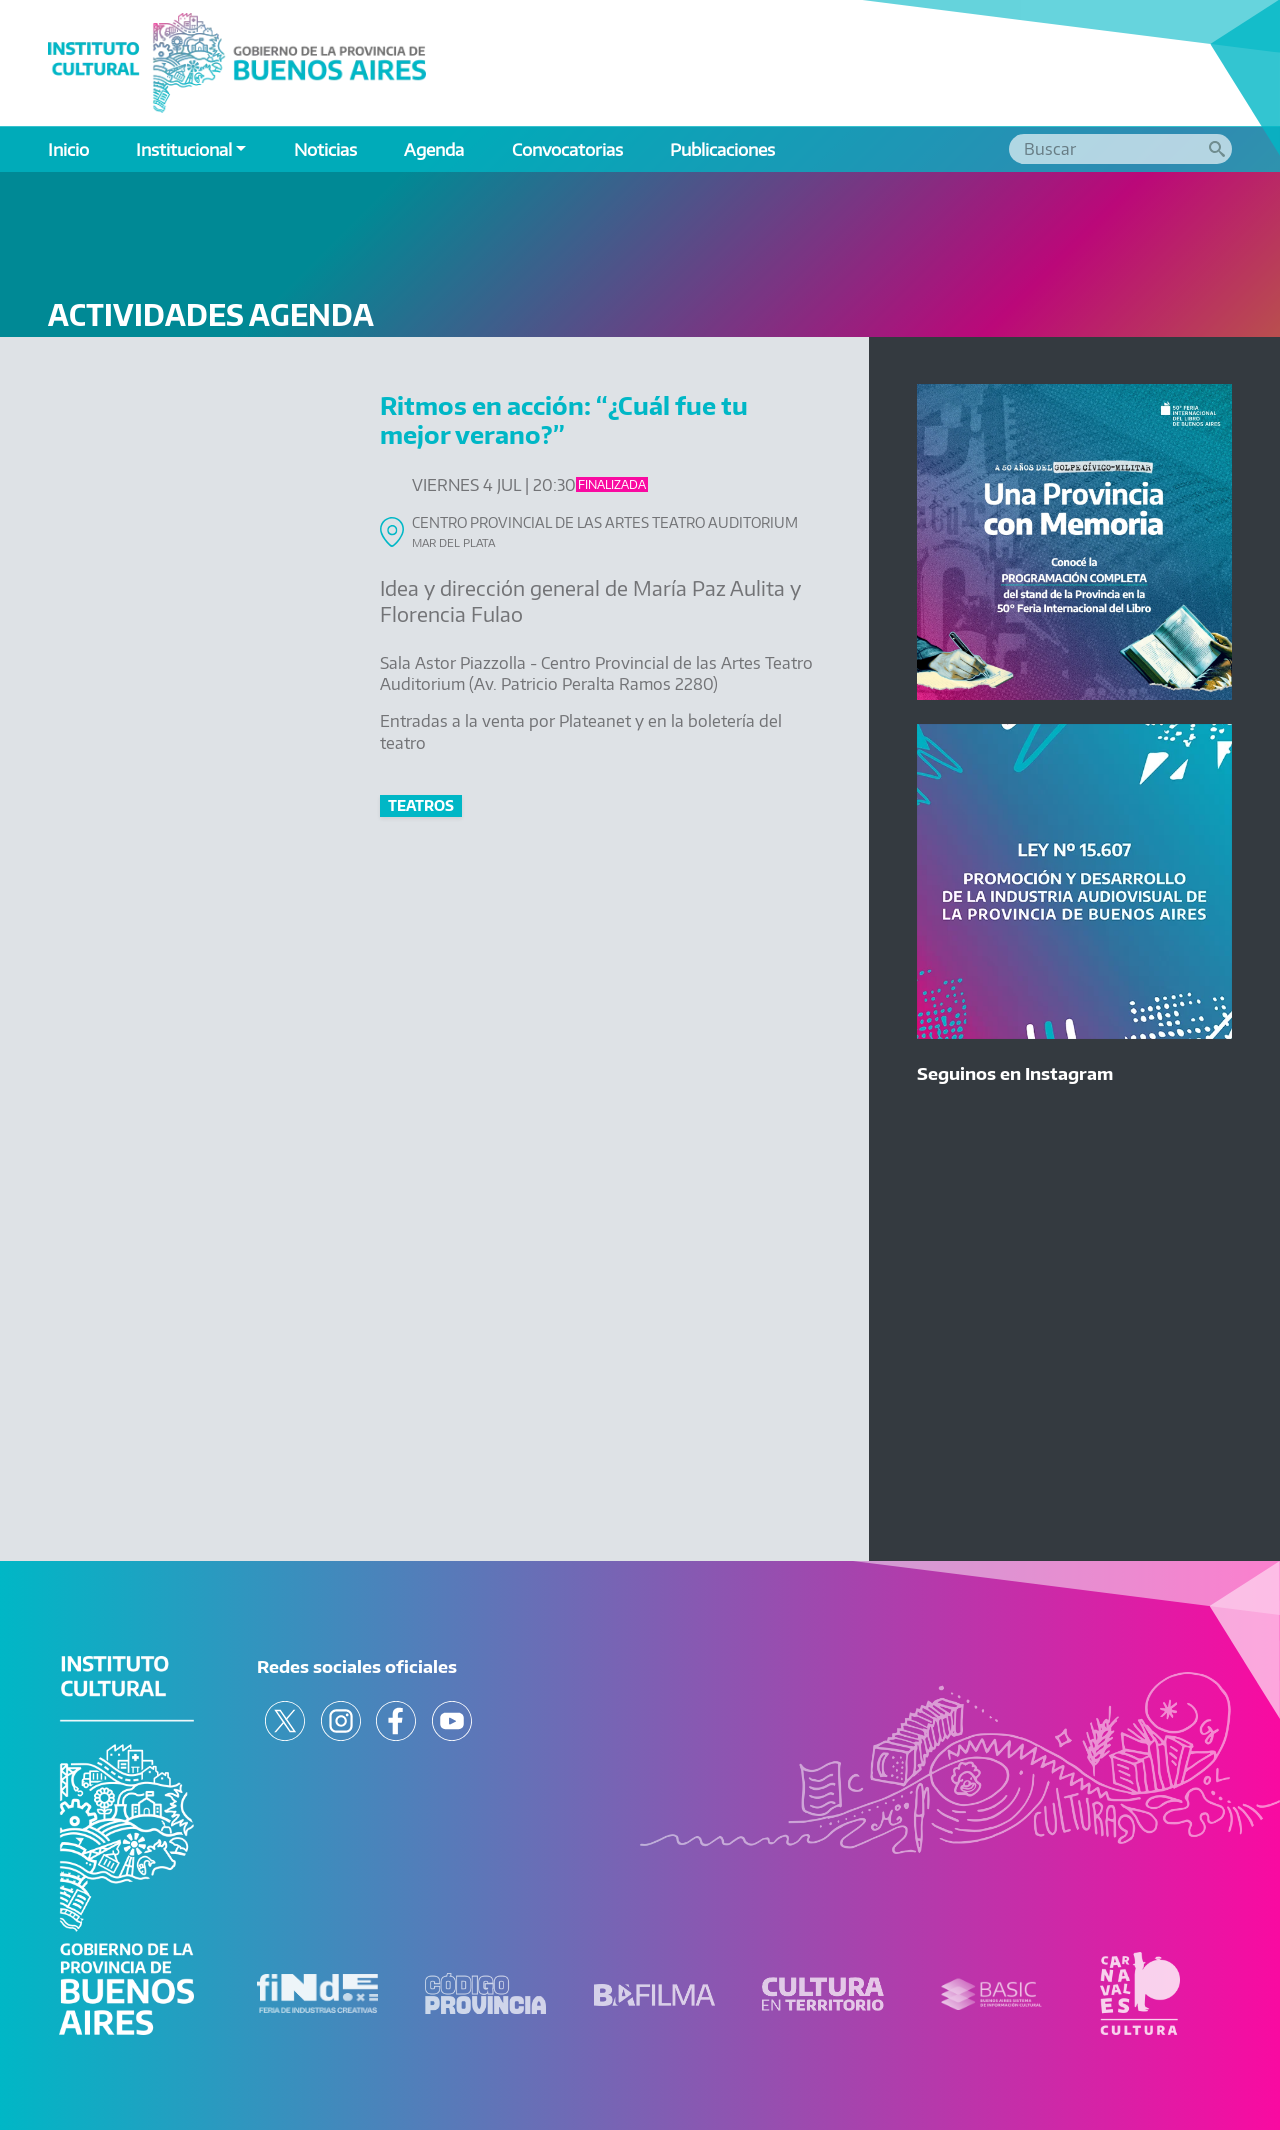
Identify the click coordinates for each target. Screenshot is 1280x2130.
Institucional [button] (184, 149)
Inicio (68, 149)
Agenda (434, 149)
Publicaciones (722, 149)
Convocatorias (567, 149)
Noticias (325, 149)
